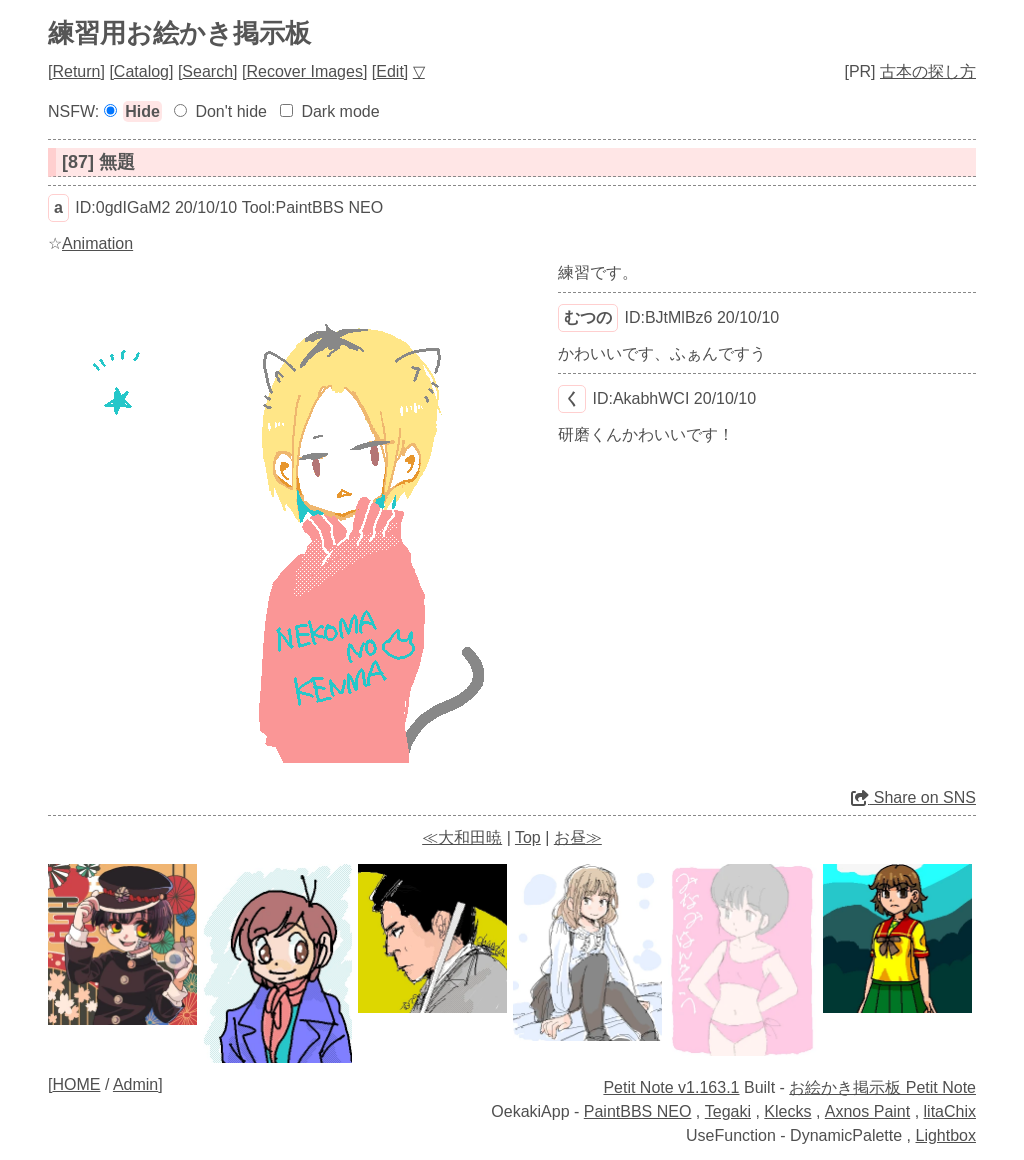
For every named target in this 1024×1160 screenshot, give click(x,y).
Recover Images (304, 71)
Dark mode (340, 111)
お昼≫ (578, 837)
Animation (97, 243)
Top (528, 837)
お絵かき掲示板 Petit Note (882, 1087)
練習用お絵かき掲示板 (179, 33)
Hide (142, 111)
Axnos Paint (867, 1111)
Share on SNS (913, 797)
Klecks (787, 1111)
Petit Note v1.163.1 (671, 1087)
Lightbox (946, 1135)
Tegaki (728, 1111)
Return (76, 71)
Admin (135, 1084)
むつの (588, 317)
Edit (390, 71)
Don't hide (231, 111)
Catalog (141, 71)
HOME (76, 1084)
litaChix (950, 1111)
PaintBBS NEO (638, 1111)
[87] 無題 (98, 162)
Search (207, 71)
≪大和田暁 (462, 837)
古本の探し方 (928, 71)
